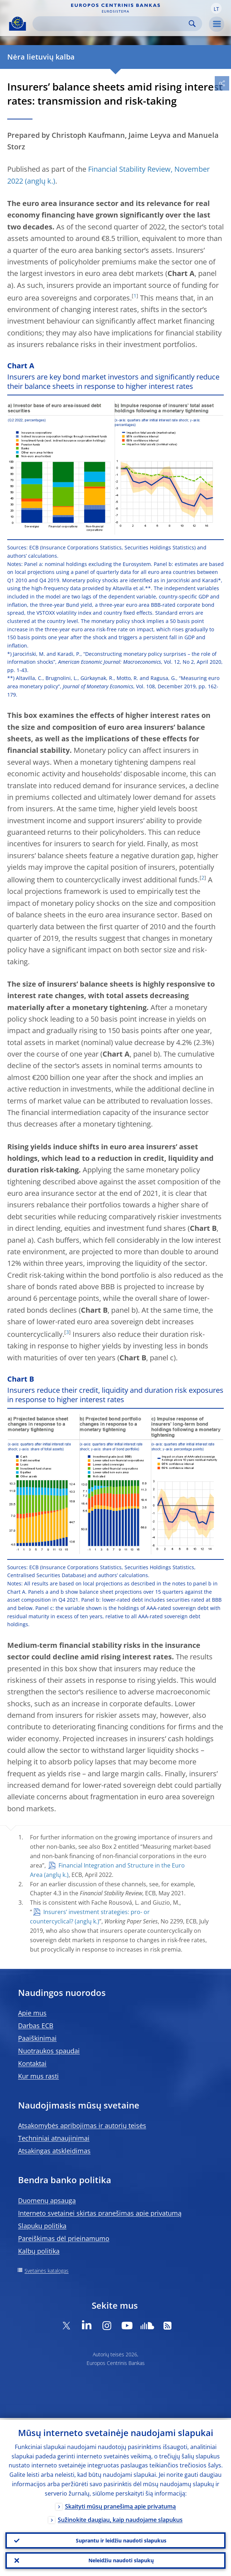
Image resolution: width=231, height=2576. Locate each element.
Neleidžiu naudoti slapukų (121, 2560)
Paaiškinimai (37, 2038)
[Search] (111, 23)
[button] (216, 8)
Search (192, 23)
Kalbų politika (39, 2251)
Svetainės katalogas (47, 2270)
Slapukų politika (42, 2225)
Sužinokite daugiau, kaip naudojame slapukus (120, 2518)
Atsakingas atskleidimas (54, 2150)
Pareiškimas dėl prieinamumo (63, 2238)
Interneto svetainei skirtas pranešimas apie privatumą (100, 2213)
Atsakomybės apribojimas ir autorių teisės (82, 2125)
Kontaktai (32, 2063)
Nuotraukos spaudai (49, 2050)
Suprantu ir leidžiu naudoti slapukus (121, 2539)
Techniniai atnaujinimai (54, 2138)
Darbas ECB (35, 2025)
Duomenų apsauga (47, 2200)
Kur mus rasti (38, 2076)
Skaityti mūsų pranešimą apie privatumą (120, 2505)
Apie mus (32, 2013)
